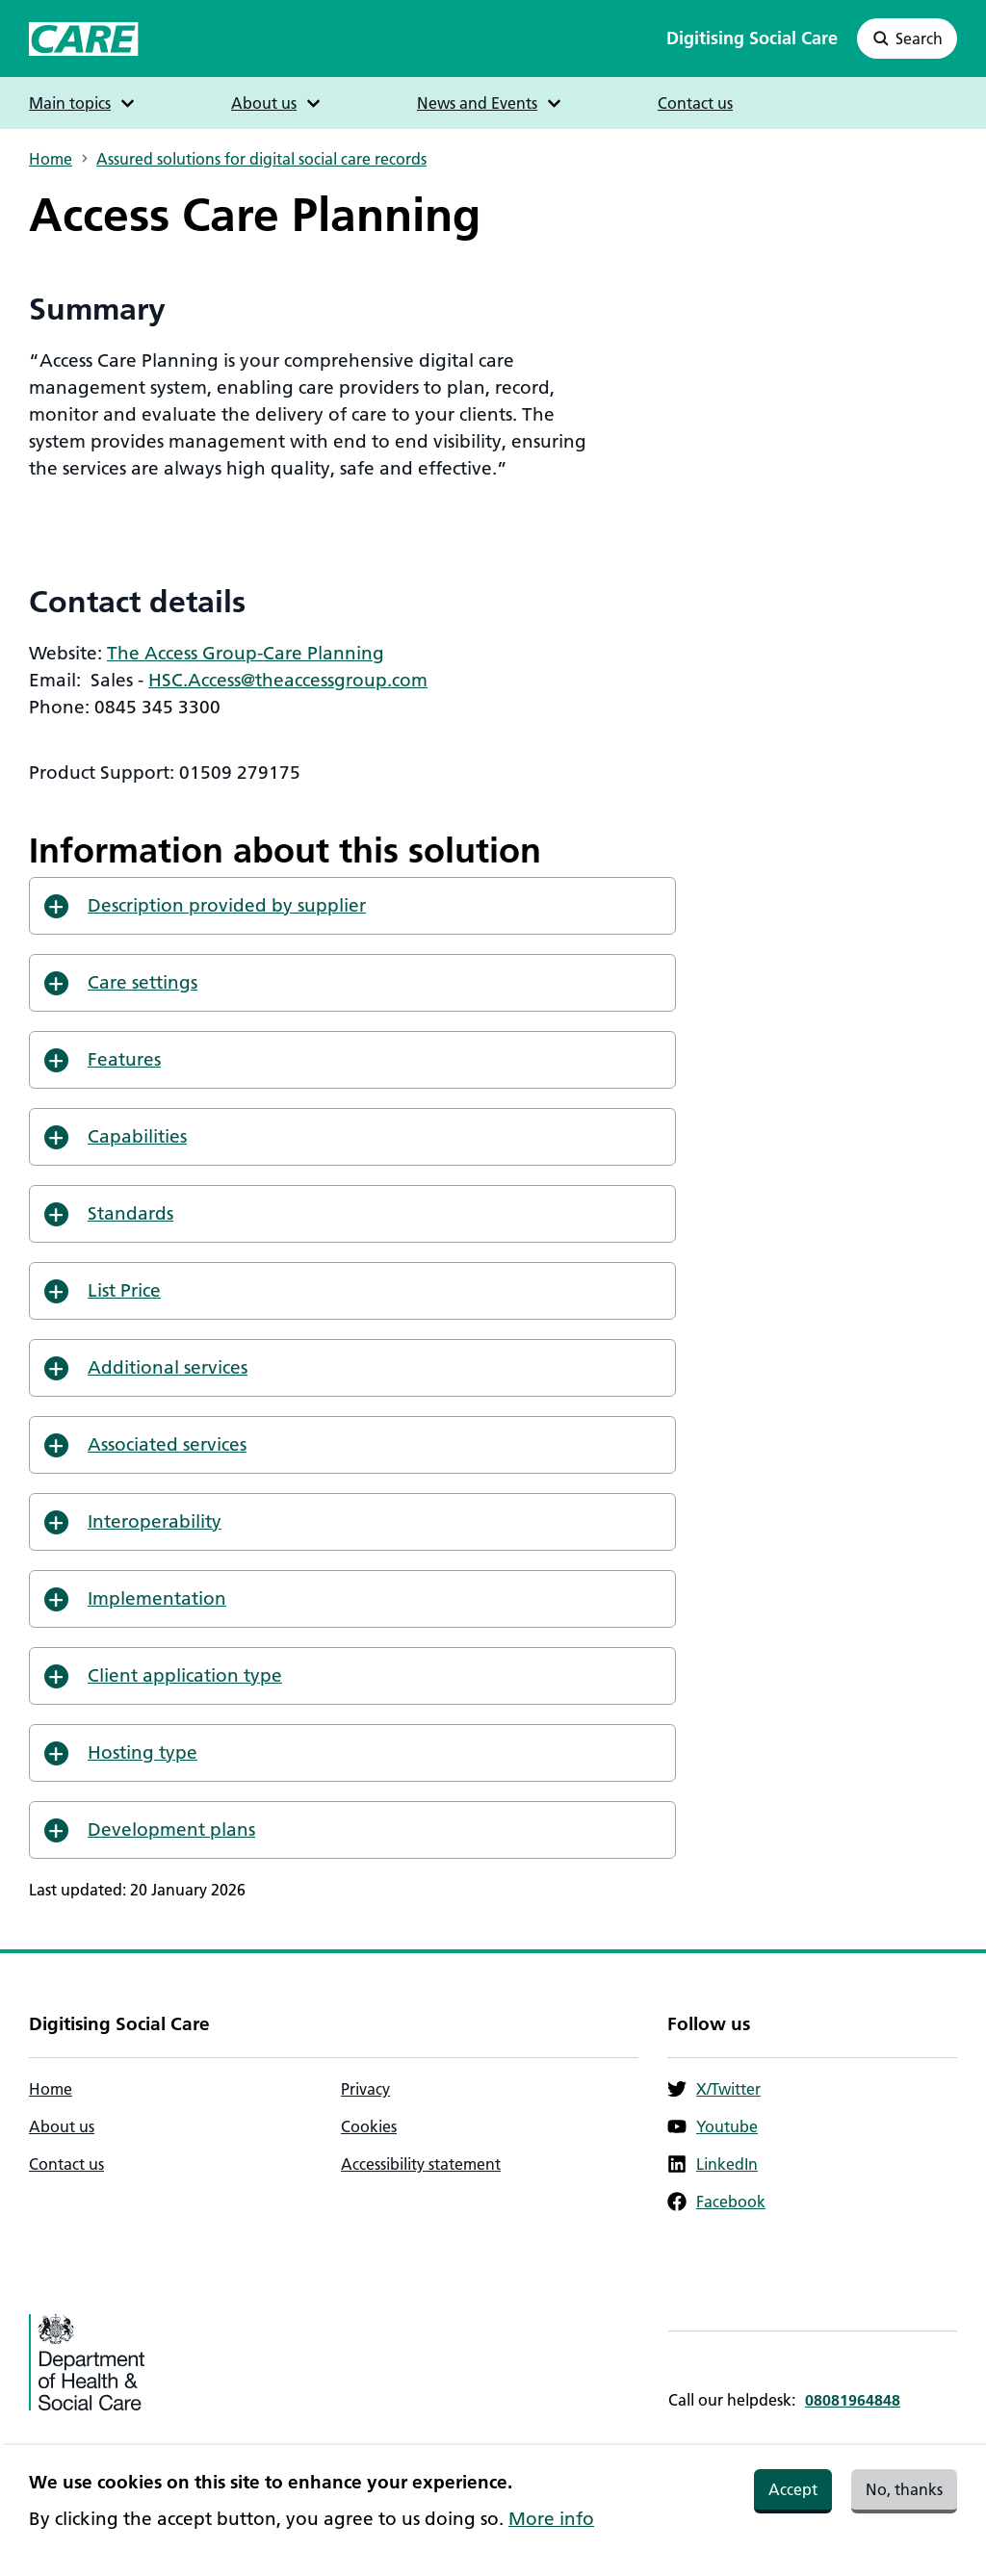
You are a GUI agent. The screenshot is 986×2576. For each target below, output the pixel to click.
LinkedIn (712, 2164)
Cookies (369, 2126)
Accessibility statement (421, 2164)
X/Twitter (714, 2089)
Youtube (712, 2126)
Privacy (365, 2089)
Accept (792, 2495)
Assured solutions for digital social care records (261, 158)
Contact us (695, 103)
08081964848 (852, 2399)
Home (50, 158)
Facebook (716, 2201)
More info (551, 2524)
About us (61, 2126)
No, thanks (904, 2495)
